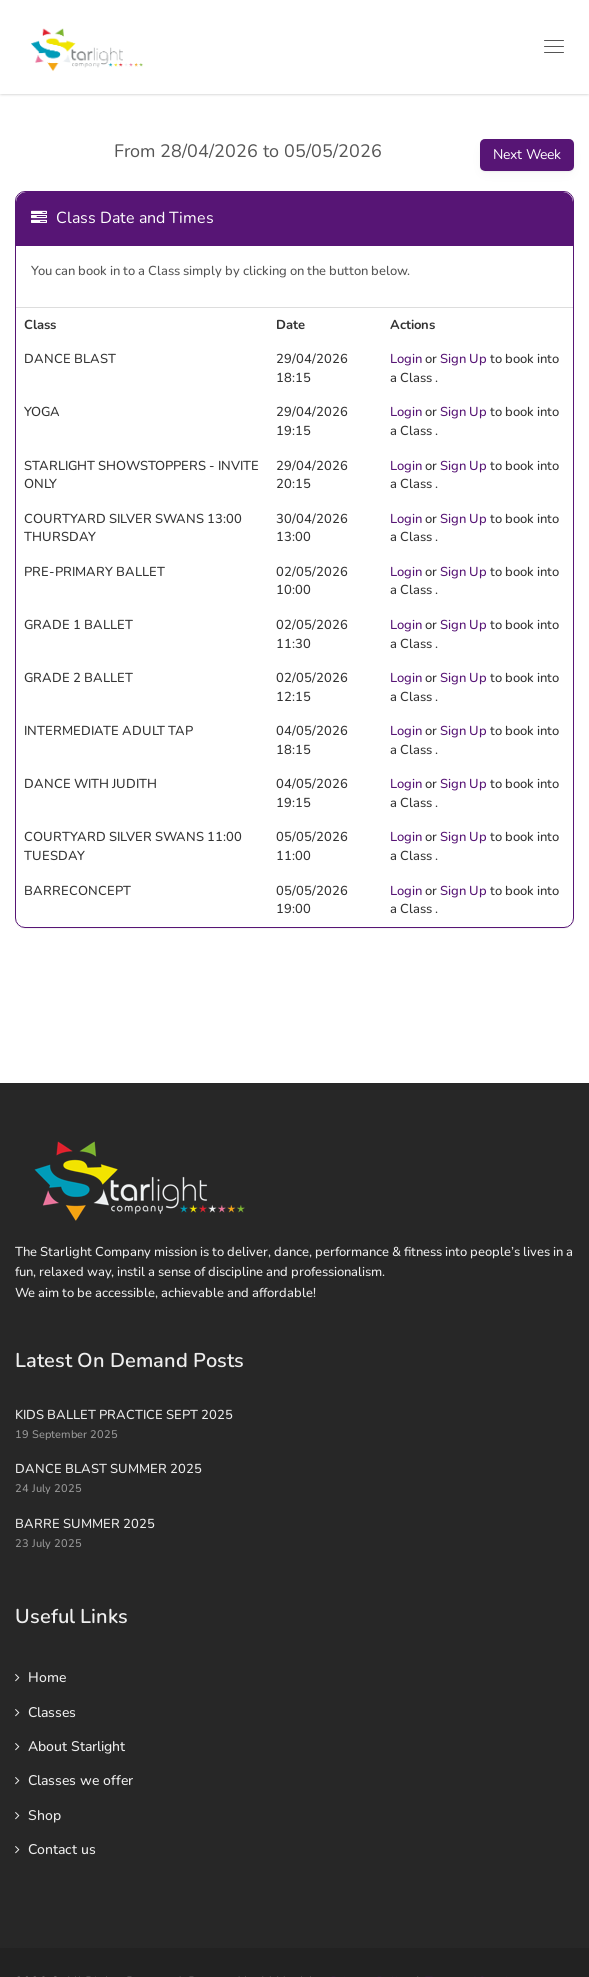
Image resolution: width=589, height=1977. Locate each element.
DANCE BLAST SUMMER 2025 (108, 1469)
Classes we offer (80, 1780)
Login (406, 359)
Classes (52, 1712)
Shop (44, 1815)
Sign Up (463, 359)
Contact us (62, 1849)
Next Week (527, 154)
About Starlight (76, 1746)
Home (47, 1677)
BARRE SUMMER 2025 (85, 1524)
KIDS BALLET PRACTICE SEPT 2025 (124, 1415)
